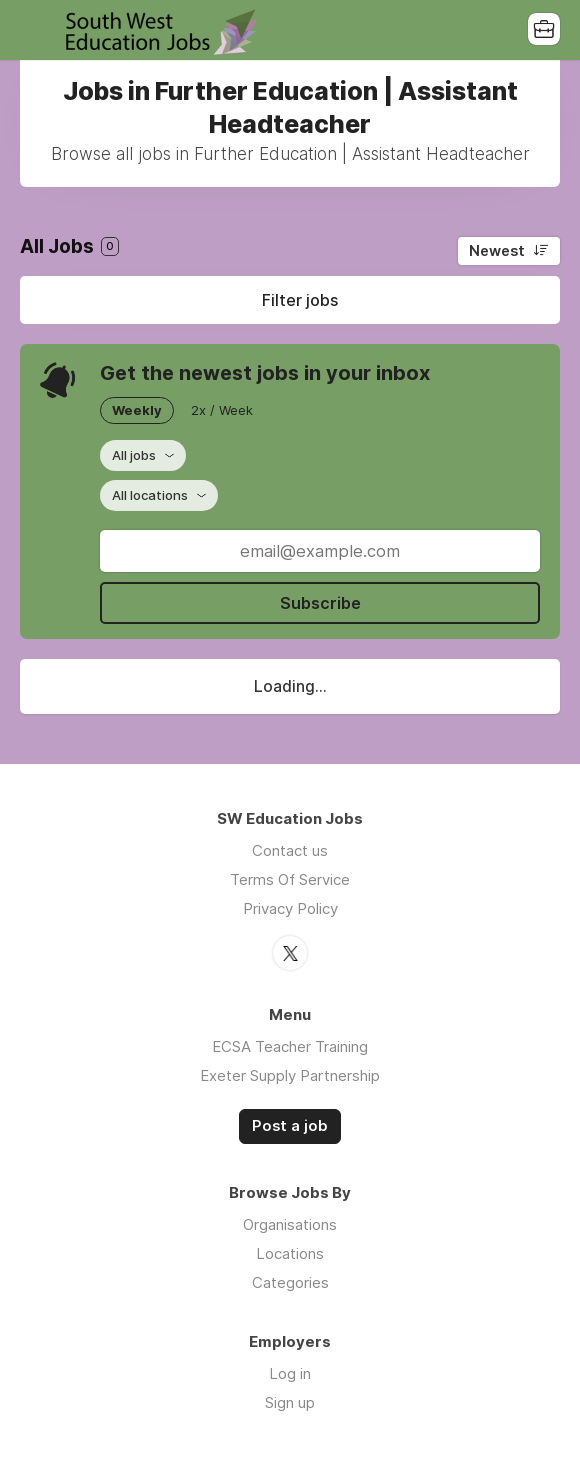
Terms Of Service (290, 879)
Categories (290, 1282)
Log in (290, 1373)
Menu (35, 30)
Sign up (290, 1402)
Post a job (290, 1126)
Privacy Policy (290, 908)
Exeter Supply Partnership (290, 1075)
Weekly (137, 410)
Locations (290, 1253)
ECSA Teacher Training (290, 1046)
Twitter (290, 953)
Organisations (290, 1224)
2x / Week (222, 410)
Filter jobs (300, 300)
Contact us (290, 850)
